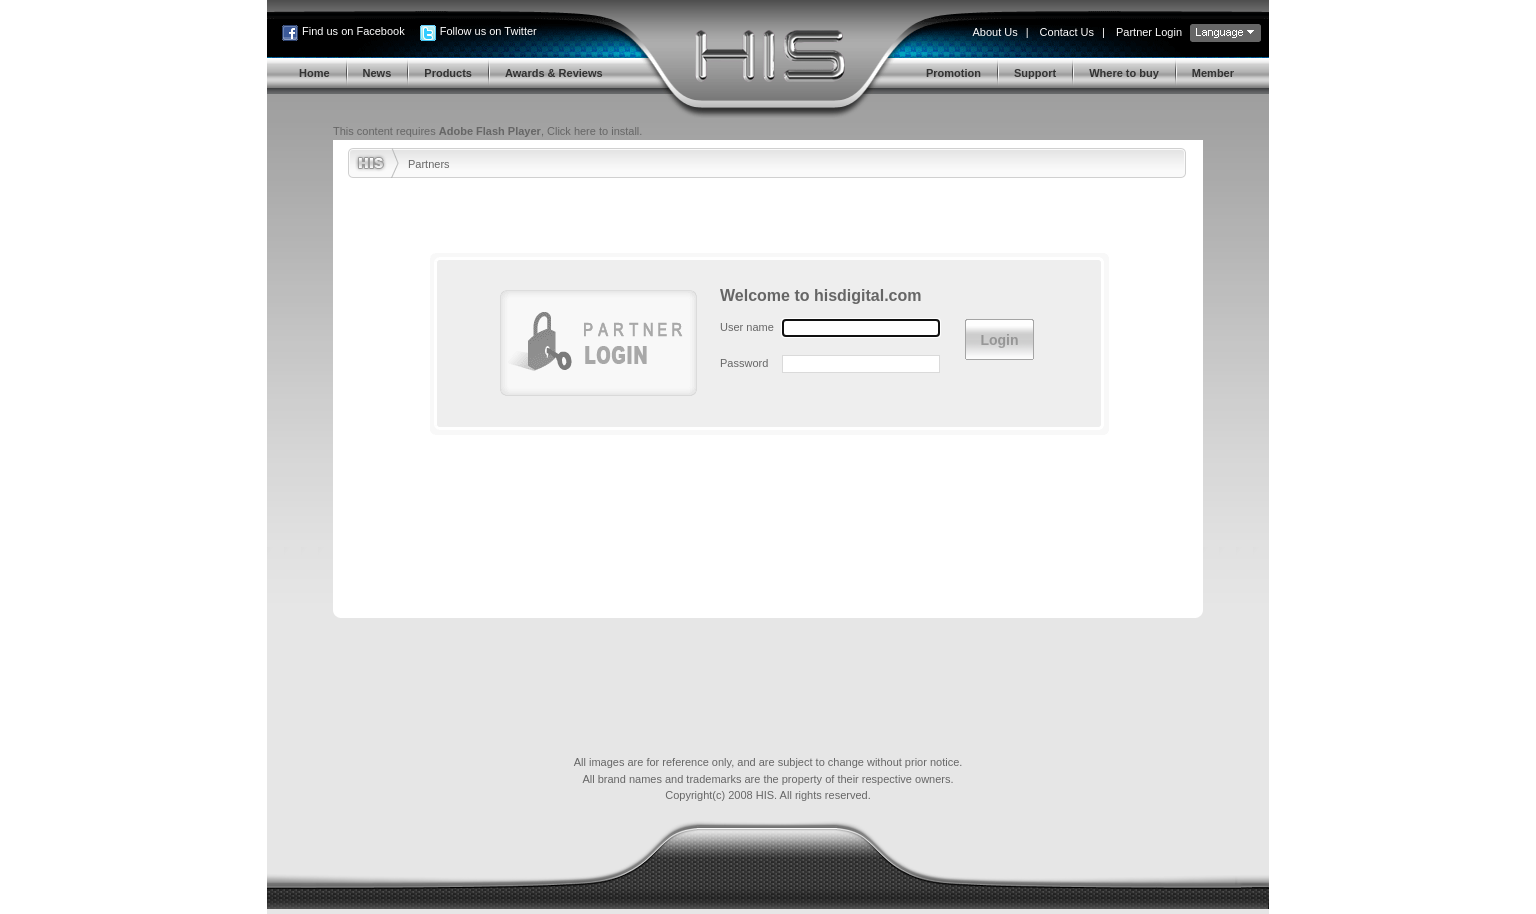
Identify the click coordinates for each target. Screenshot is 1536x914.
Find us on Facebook (353, 31)
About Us (994, 32)
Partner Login (1149, 32)
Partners (429, 164)
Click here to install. (594, 131)
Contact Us (1067, 32)
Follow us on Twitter (488, 31)
